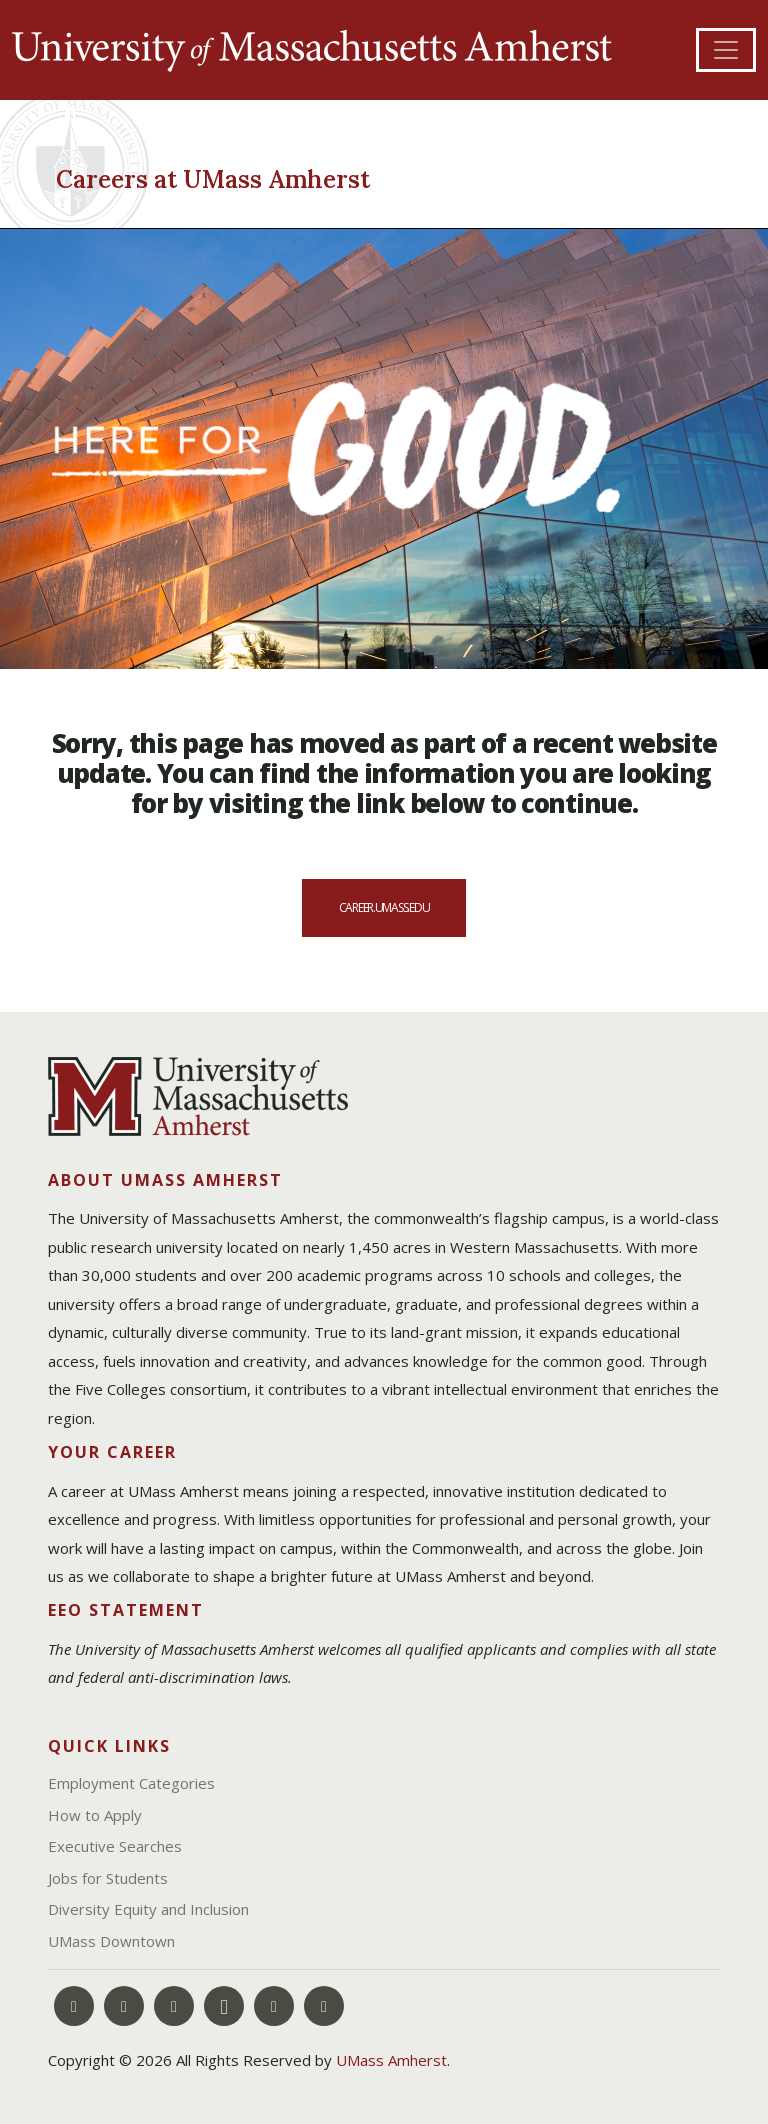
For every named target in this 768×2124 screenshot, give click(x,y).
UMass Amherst (391, 2060)
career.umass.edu (384, 907)
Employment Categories (131, 1783)
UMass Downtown (111, 1941)
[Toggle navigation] (726, 50)
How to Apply (95, 1815)
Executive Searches (115, 1846)
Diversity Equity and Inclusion (148, 1909)
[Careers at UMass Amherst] (229, 176)
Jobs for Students (108, 1878)
